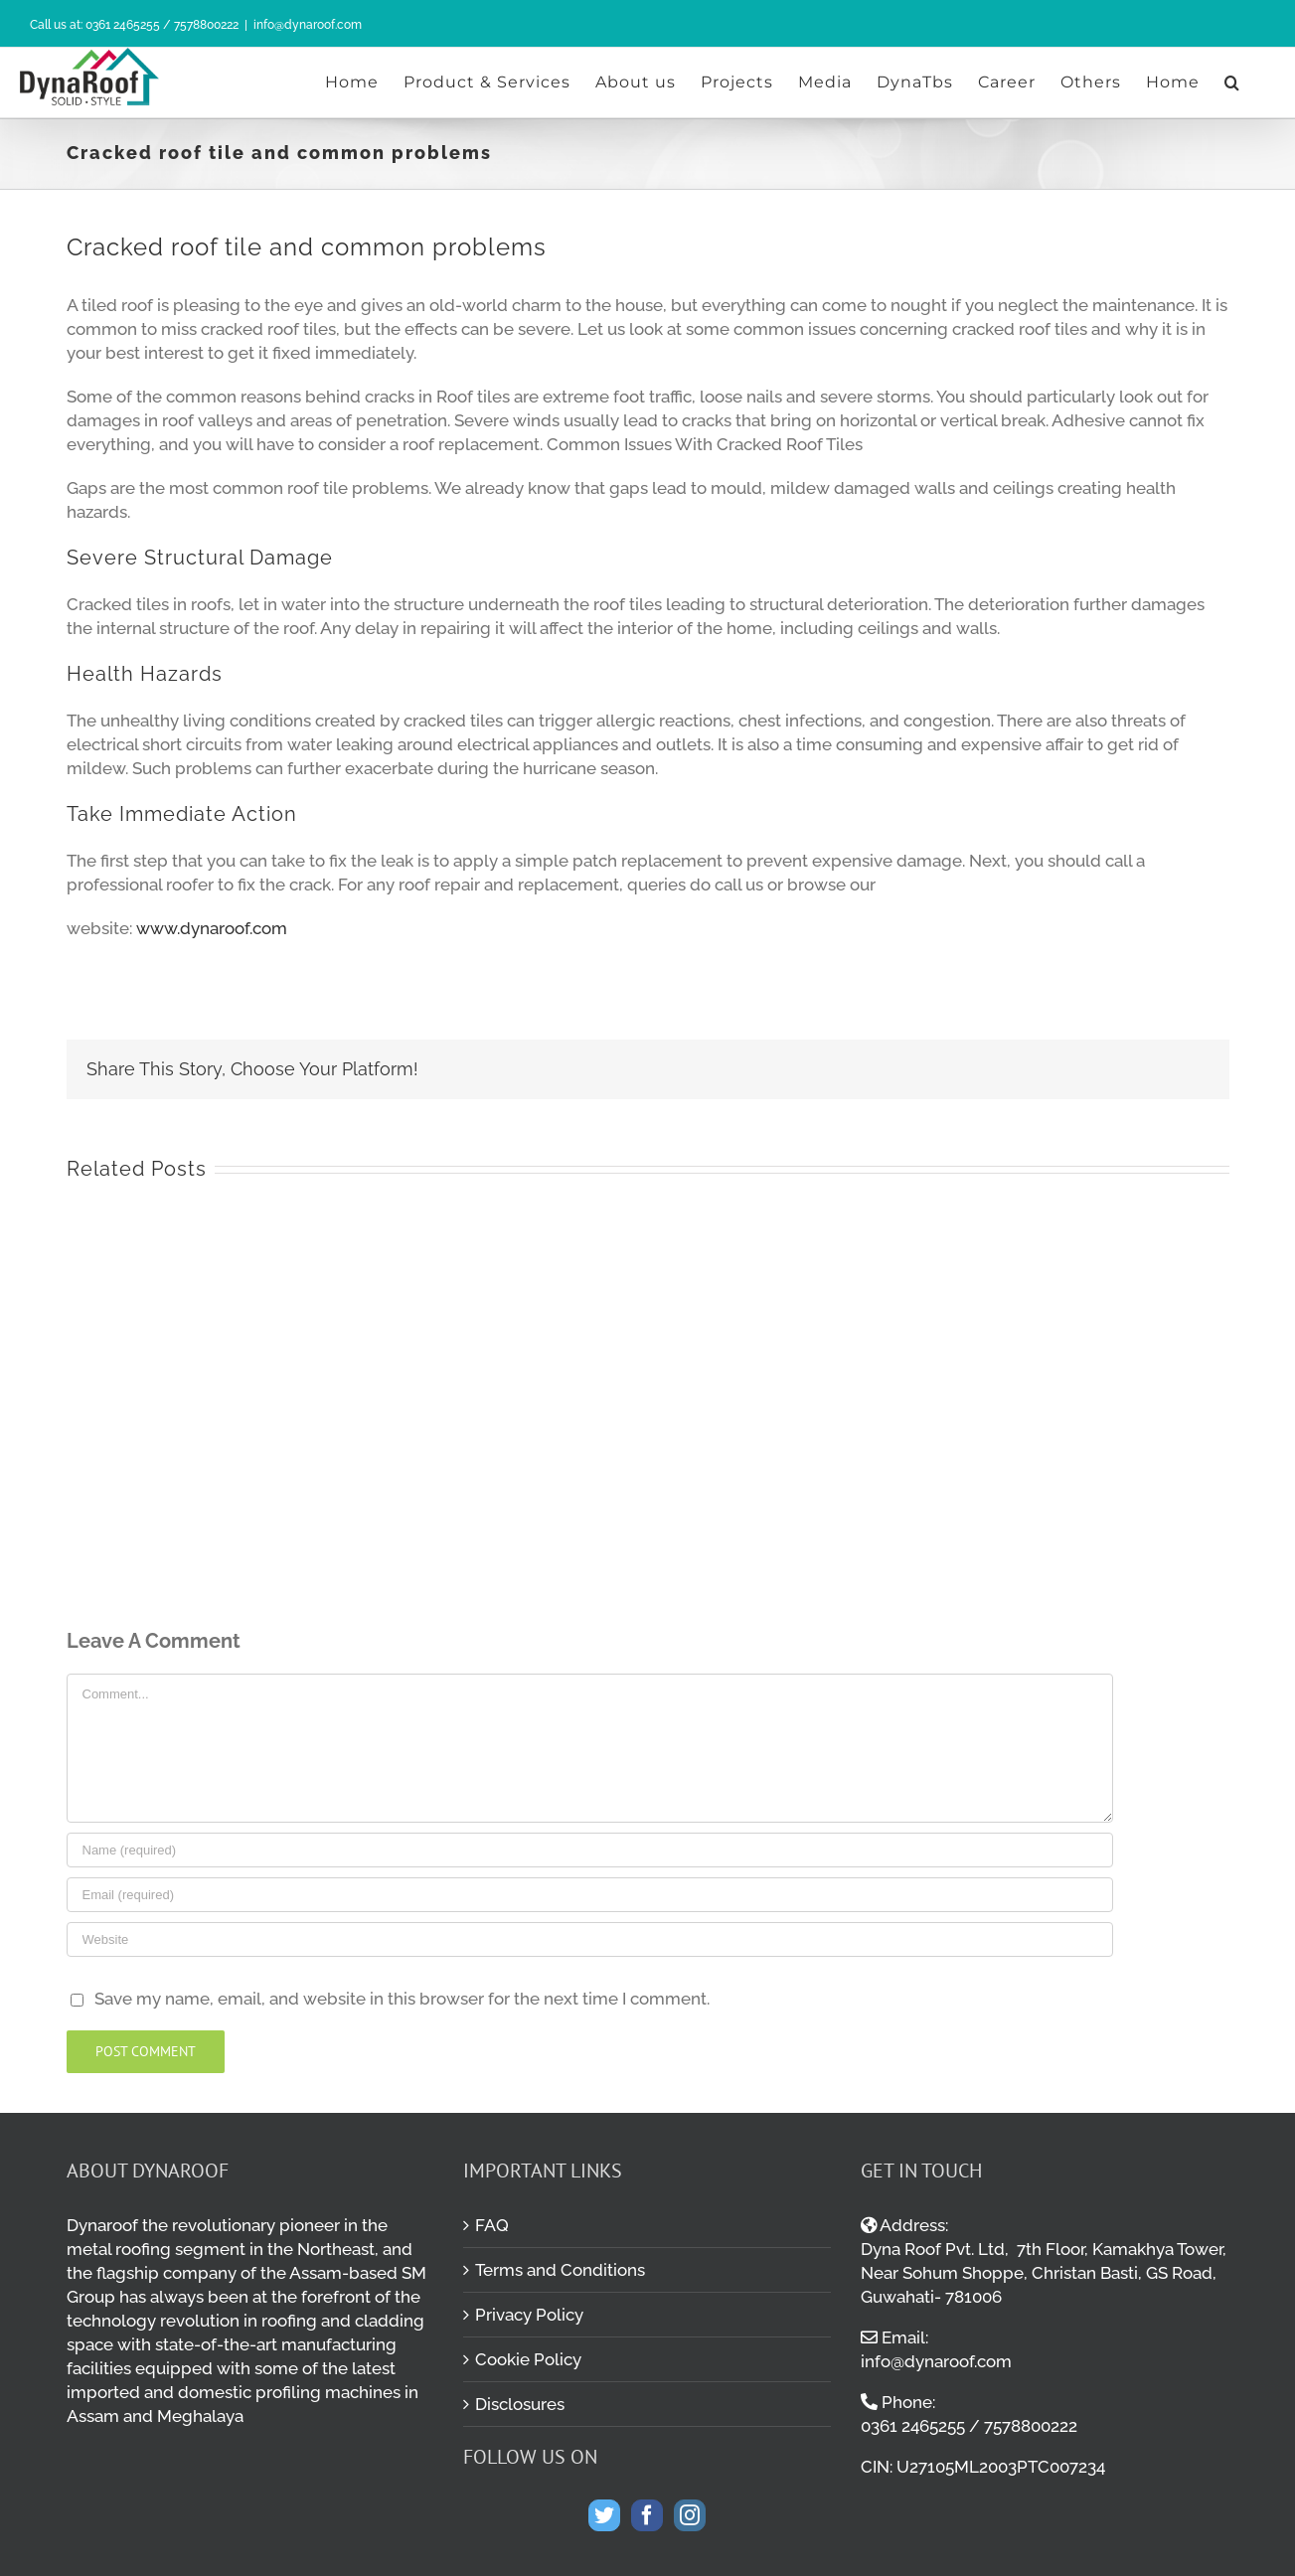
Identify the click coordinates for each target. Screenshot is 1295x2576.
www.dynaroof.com (211, 928)
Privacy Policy (529, 2315)
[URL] (590, 1939)
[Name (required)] (590, 1850)
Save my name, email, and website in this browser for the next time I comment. (402, 1999)
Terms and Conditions (560, 2270)
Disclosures (520, 2404)
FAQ (492, 2225)
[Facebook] (647, 2515)
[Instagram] (690, 2515)
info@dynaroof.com (307, 25)
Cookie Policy (528, 2359)
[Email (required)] (590, 1894)
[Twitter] (604, 2515)
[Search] (1232, 82)
